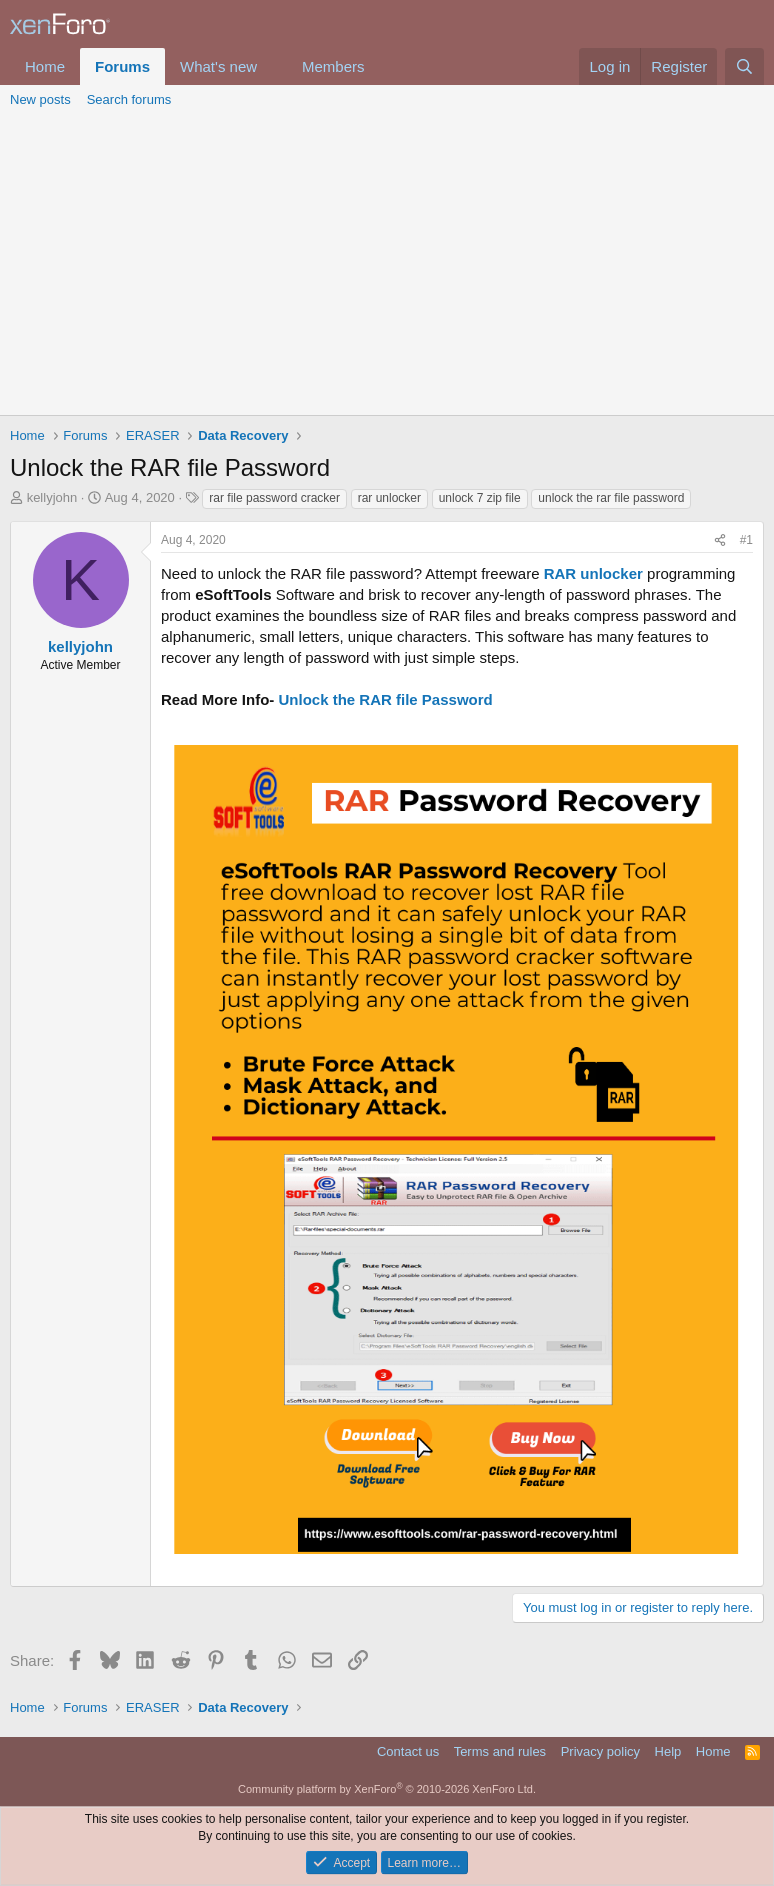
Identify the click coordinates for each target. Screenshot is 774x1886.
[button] (273, 66)
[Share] (720, 540)
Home (45, 66)
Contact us (408, 1751)
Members (333, 66)
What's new (218, 66)
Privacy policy (600, 1751)
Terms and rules (500, 1751)
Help (668, 1751)
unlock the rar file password (611, 498)
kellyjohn (52, 497)
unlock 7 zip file (480, 498)
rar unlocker (389, 498)
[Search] (744, 66)
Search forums (129, 99)
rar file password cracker (274, 498)
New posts (40, 99)
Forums (122, 66)
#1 (746, 540)
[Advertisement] (387, 265)
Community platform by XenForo (387, 1789)
